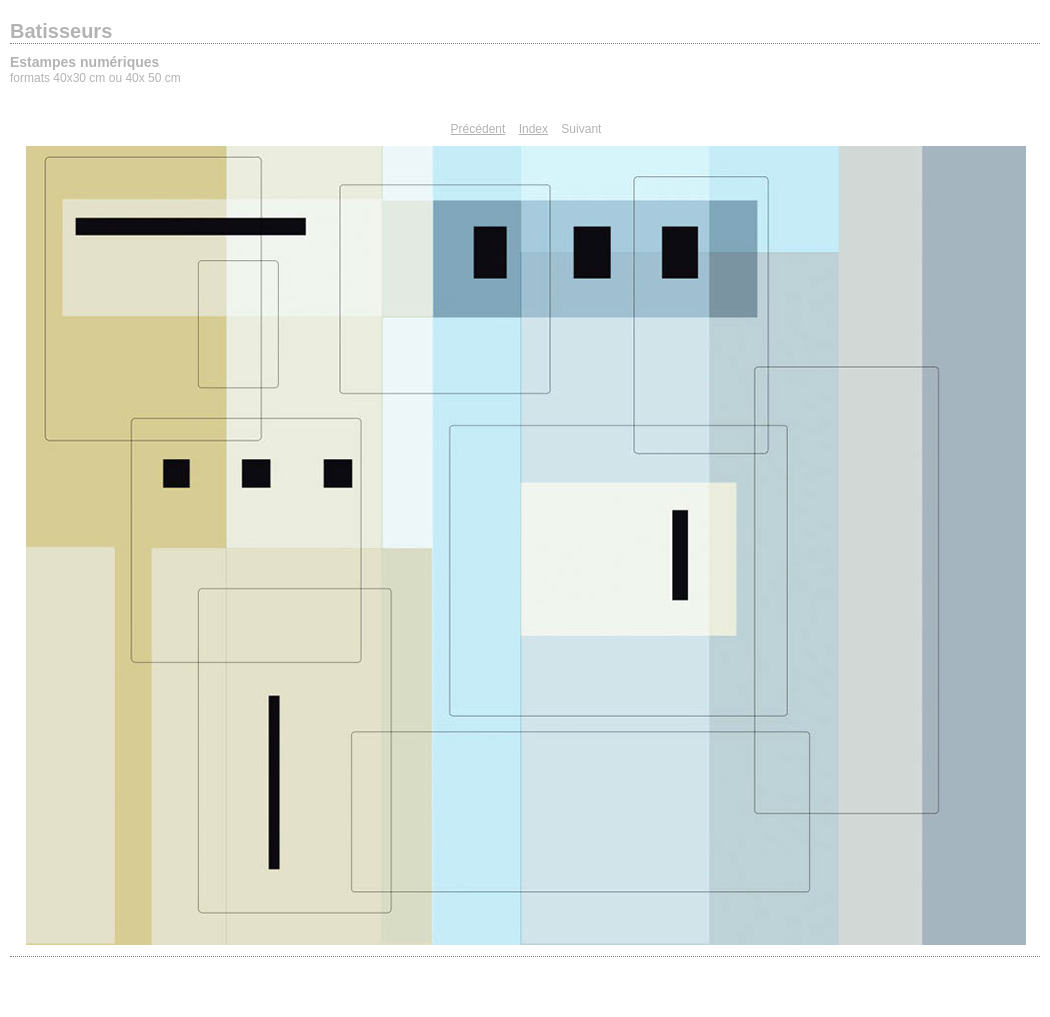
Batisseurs (61, 31)
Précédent (478, 129)
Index (533, 129)
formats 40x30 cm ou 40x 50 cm (95, 78)
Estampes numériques (84, 62)
